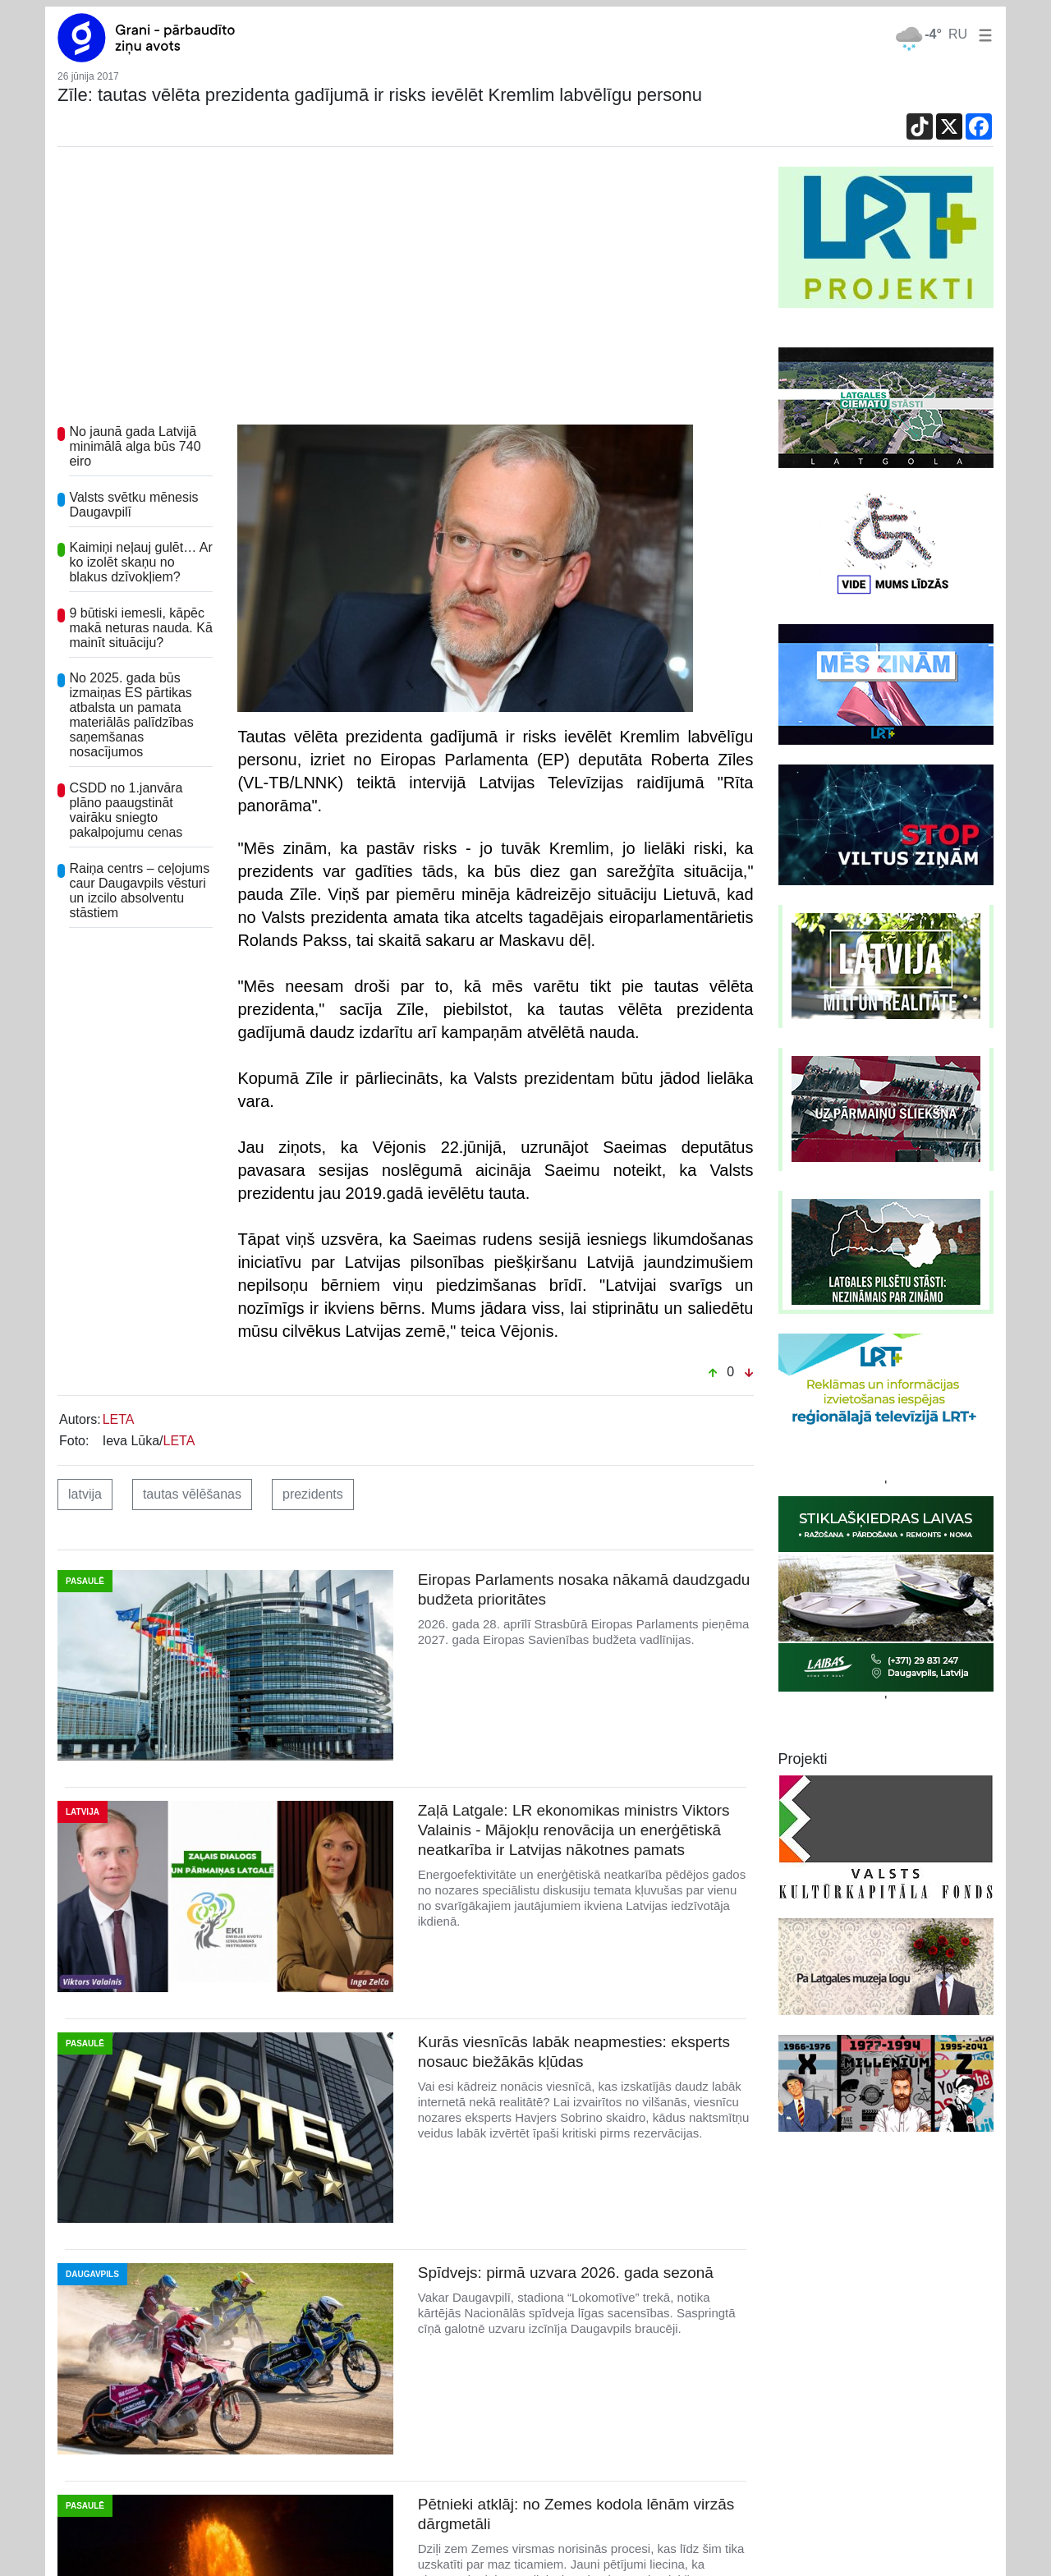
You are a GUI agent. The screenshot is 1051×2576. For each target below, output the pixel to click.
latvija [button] (85, 1494)
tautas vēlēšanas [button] (192, 1494)
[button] (982, 34)
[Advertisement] (405, 290)
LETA (119, 1419)
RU (957, 34)
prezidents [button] (312, 1494)
